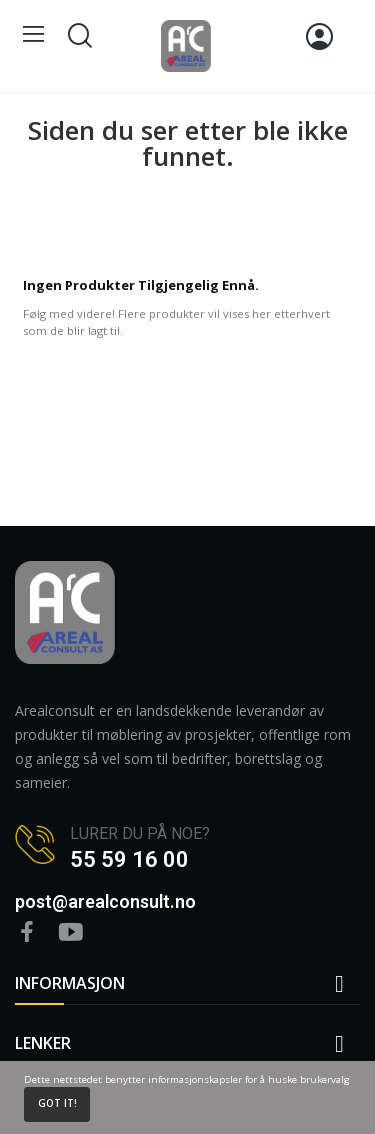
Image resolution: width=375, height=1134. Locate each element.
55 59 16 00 (129, 859)
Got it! (57, 1103)
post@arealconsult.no (105, 901)
